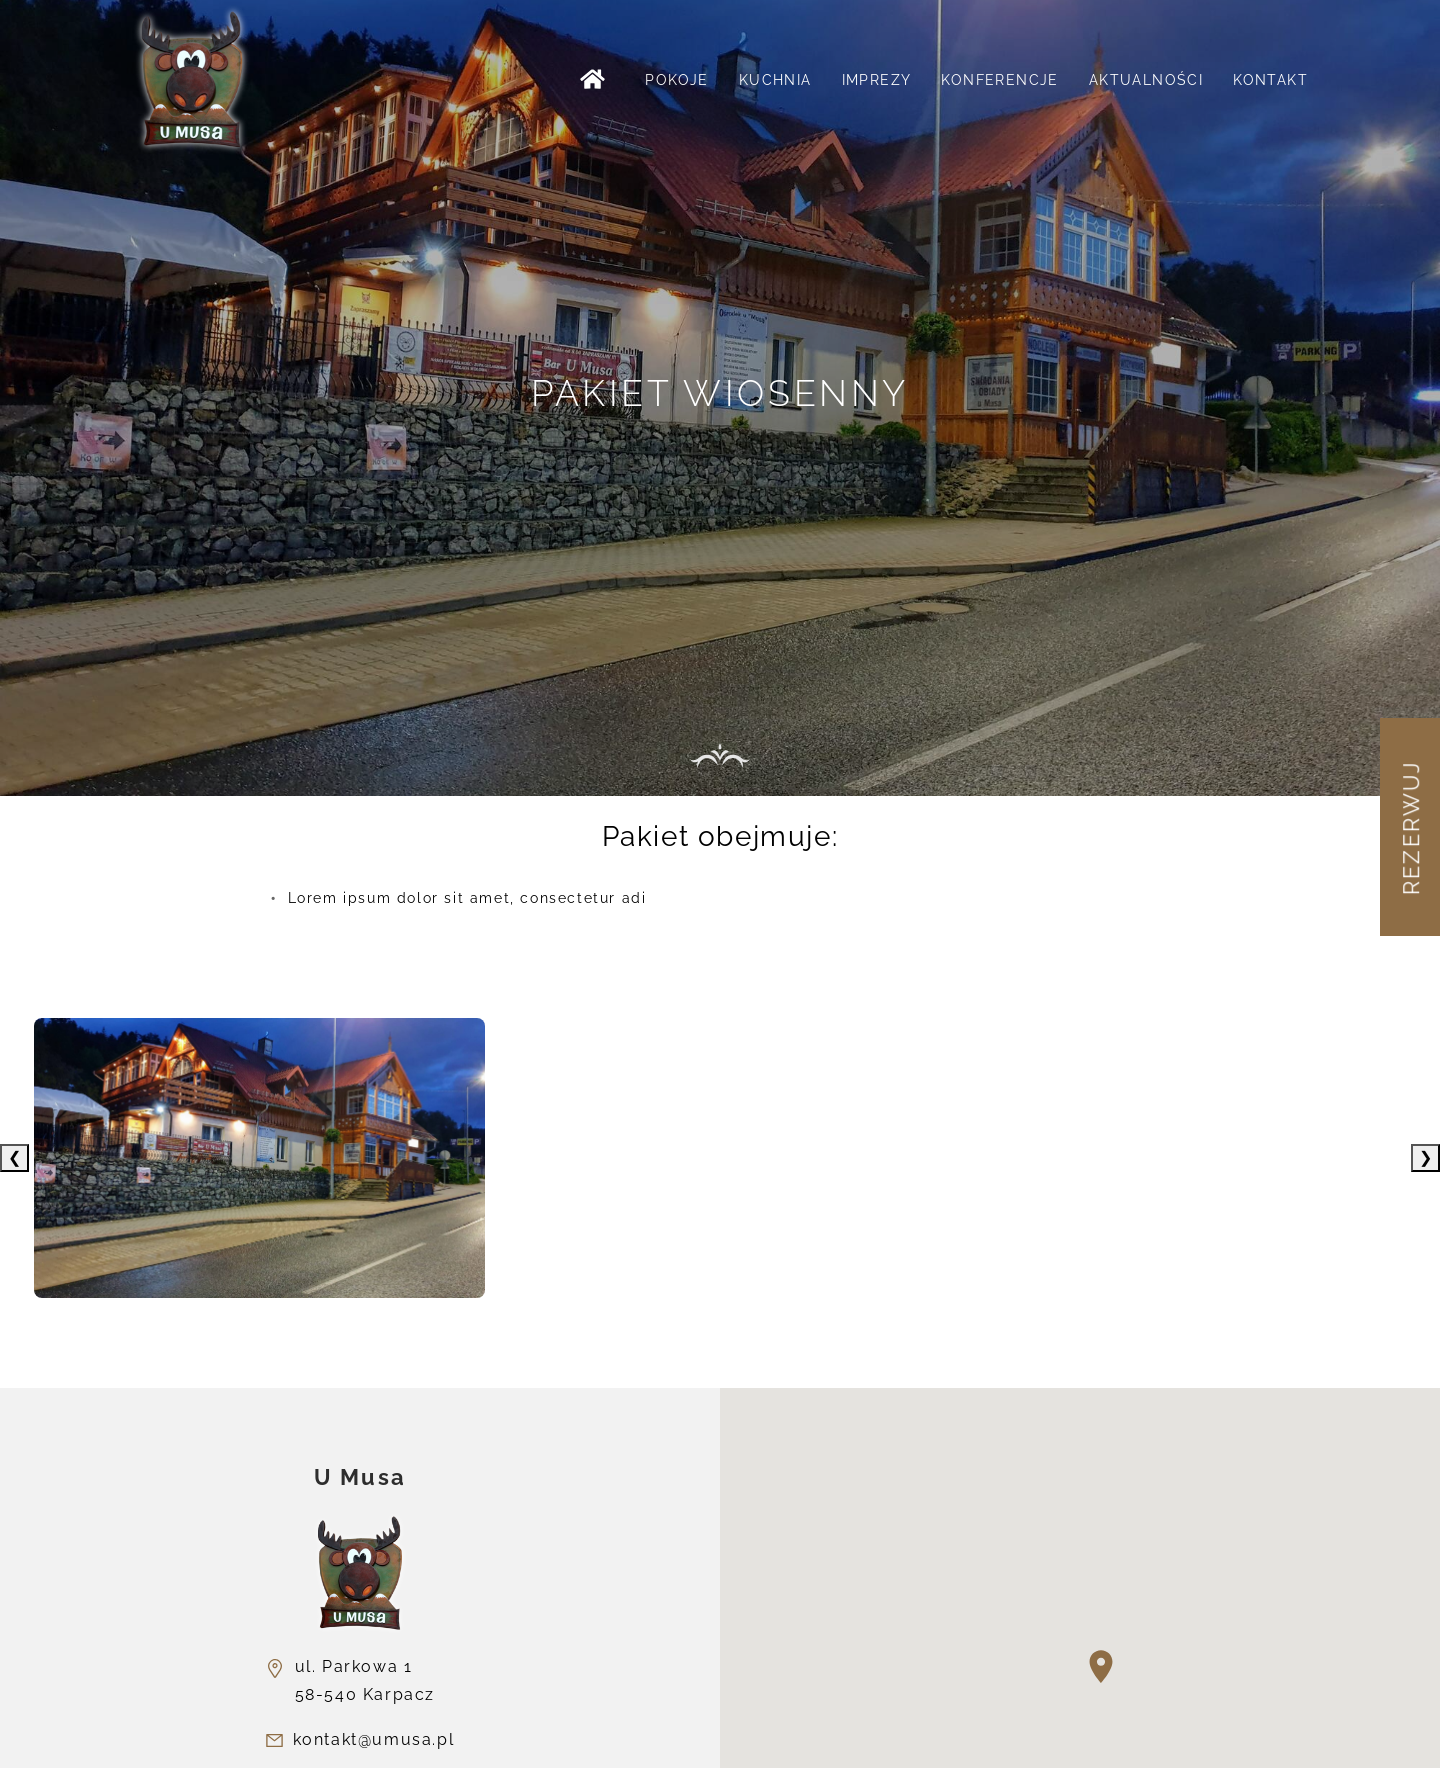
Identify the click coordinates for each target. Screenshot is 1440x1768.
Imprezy (877, 80)
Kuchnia (775, 80)
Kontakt (1270, 80)
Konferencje (999, 80)
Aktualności (1146, 80)
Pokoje (676, 80)
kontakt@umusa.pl (374, 1739)
